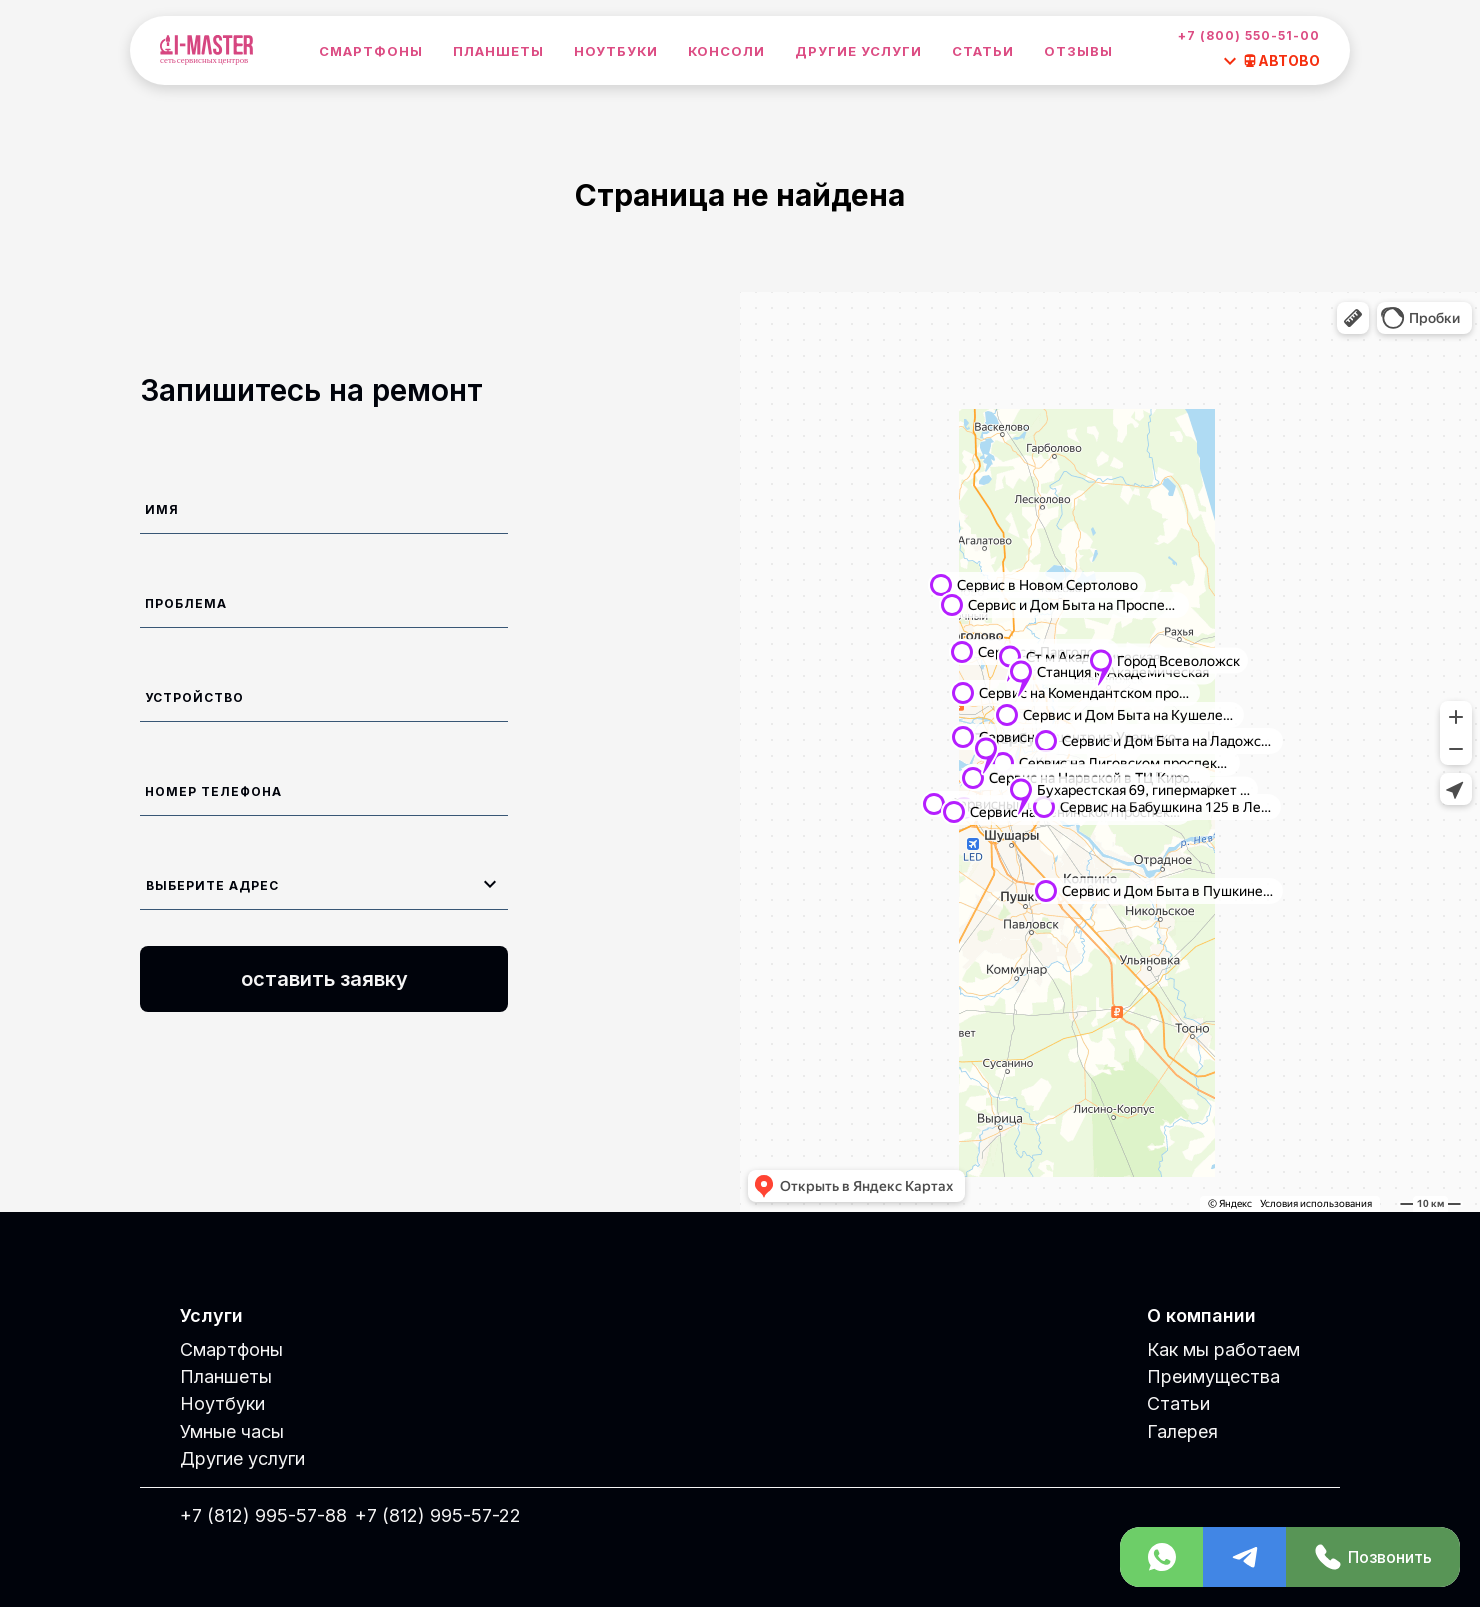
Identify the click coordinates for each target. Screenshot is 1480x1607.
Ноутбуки (616, 51)
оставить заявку (324, 979)
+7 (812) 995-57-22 (438, 1515)
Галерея (1182, 1431)
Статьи (983, 51)
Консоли (726, 51)
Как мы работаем (1223, 1349)
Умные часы (232, 1431)
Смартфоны (371, 51)
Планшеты (498, 51)
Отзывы (1078, 51)
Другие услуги (858, 51)
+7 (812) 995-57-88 (263, 1515)
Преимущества (1213, 1376)
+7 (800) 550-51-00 (1249, 35)
